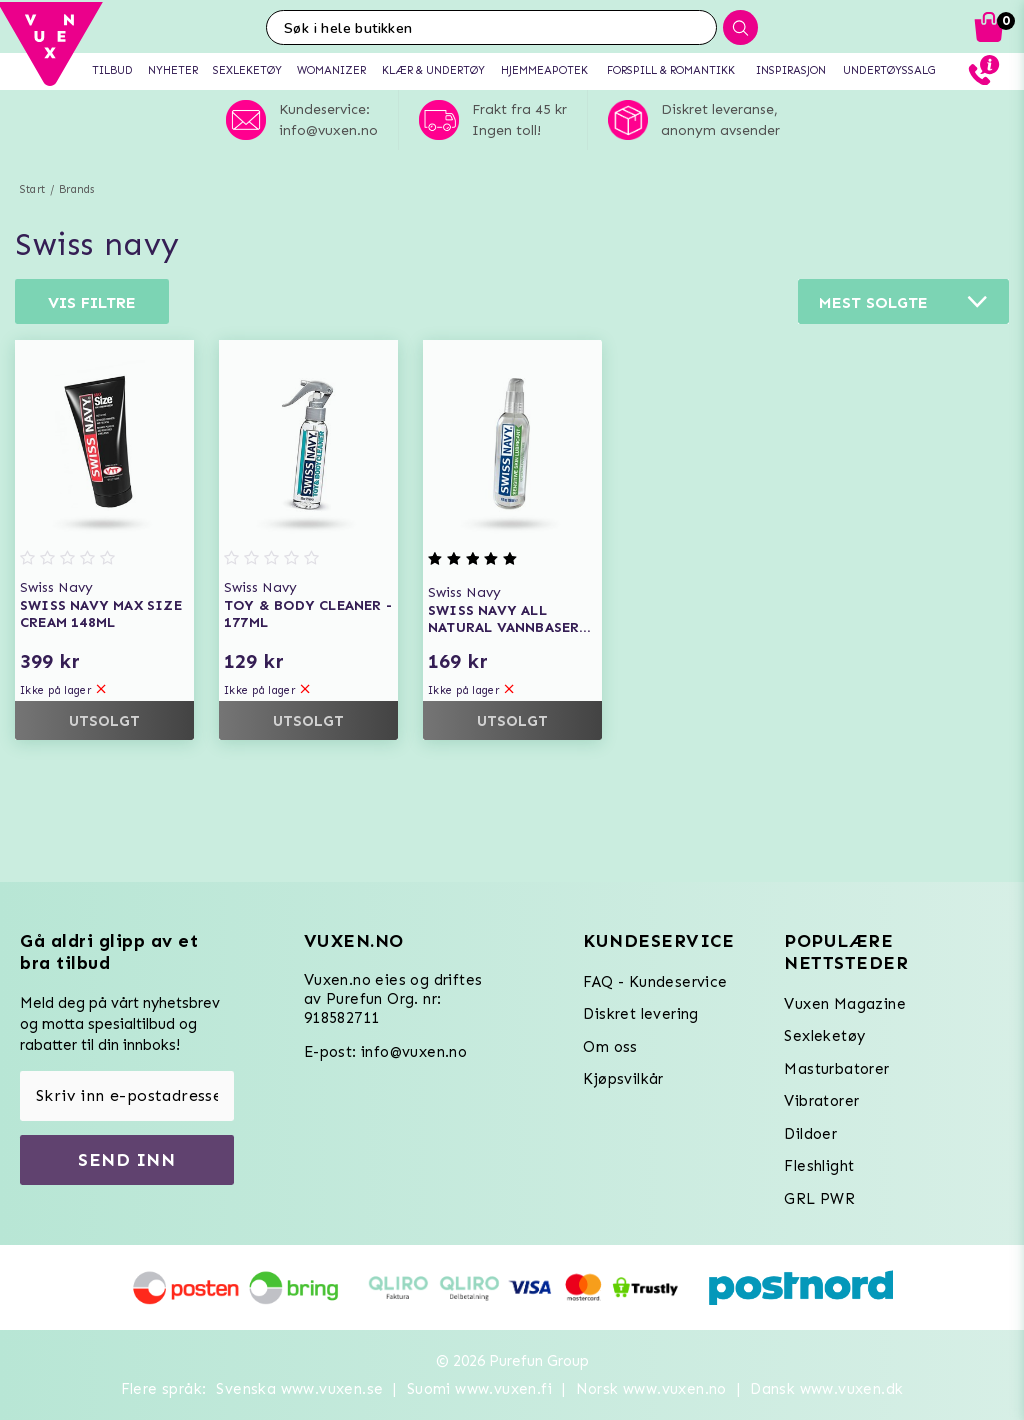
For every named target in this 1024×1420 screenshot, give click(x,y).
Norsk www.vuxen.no (651, 1389)
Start (32, 189)
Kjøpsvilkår (623, 1079)
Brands (76, 189)
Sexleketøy (824, 1036)
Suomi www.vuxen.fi (479, 1389)
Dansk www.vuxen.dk (826, 1389)
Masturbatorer (836, 1069)
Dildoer (810, 1134)
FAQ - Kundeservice (655, 982)
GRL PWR (819, 1199)
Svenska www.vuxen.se (299, 1389)
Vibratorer (821, 1101)
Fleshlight (819, 1166)
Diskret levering (640, 1014)
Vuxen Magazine (845, 1004)
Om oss (610, 1047)
